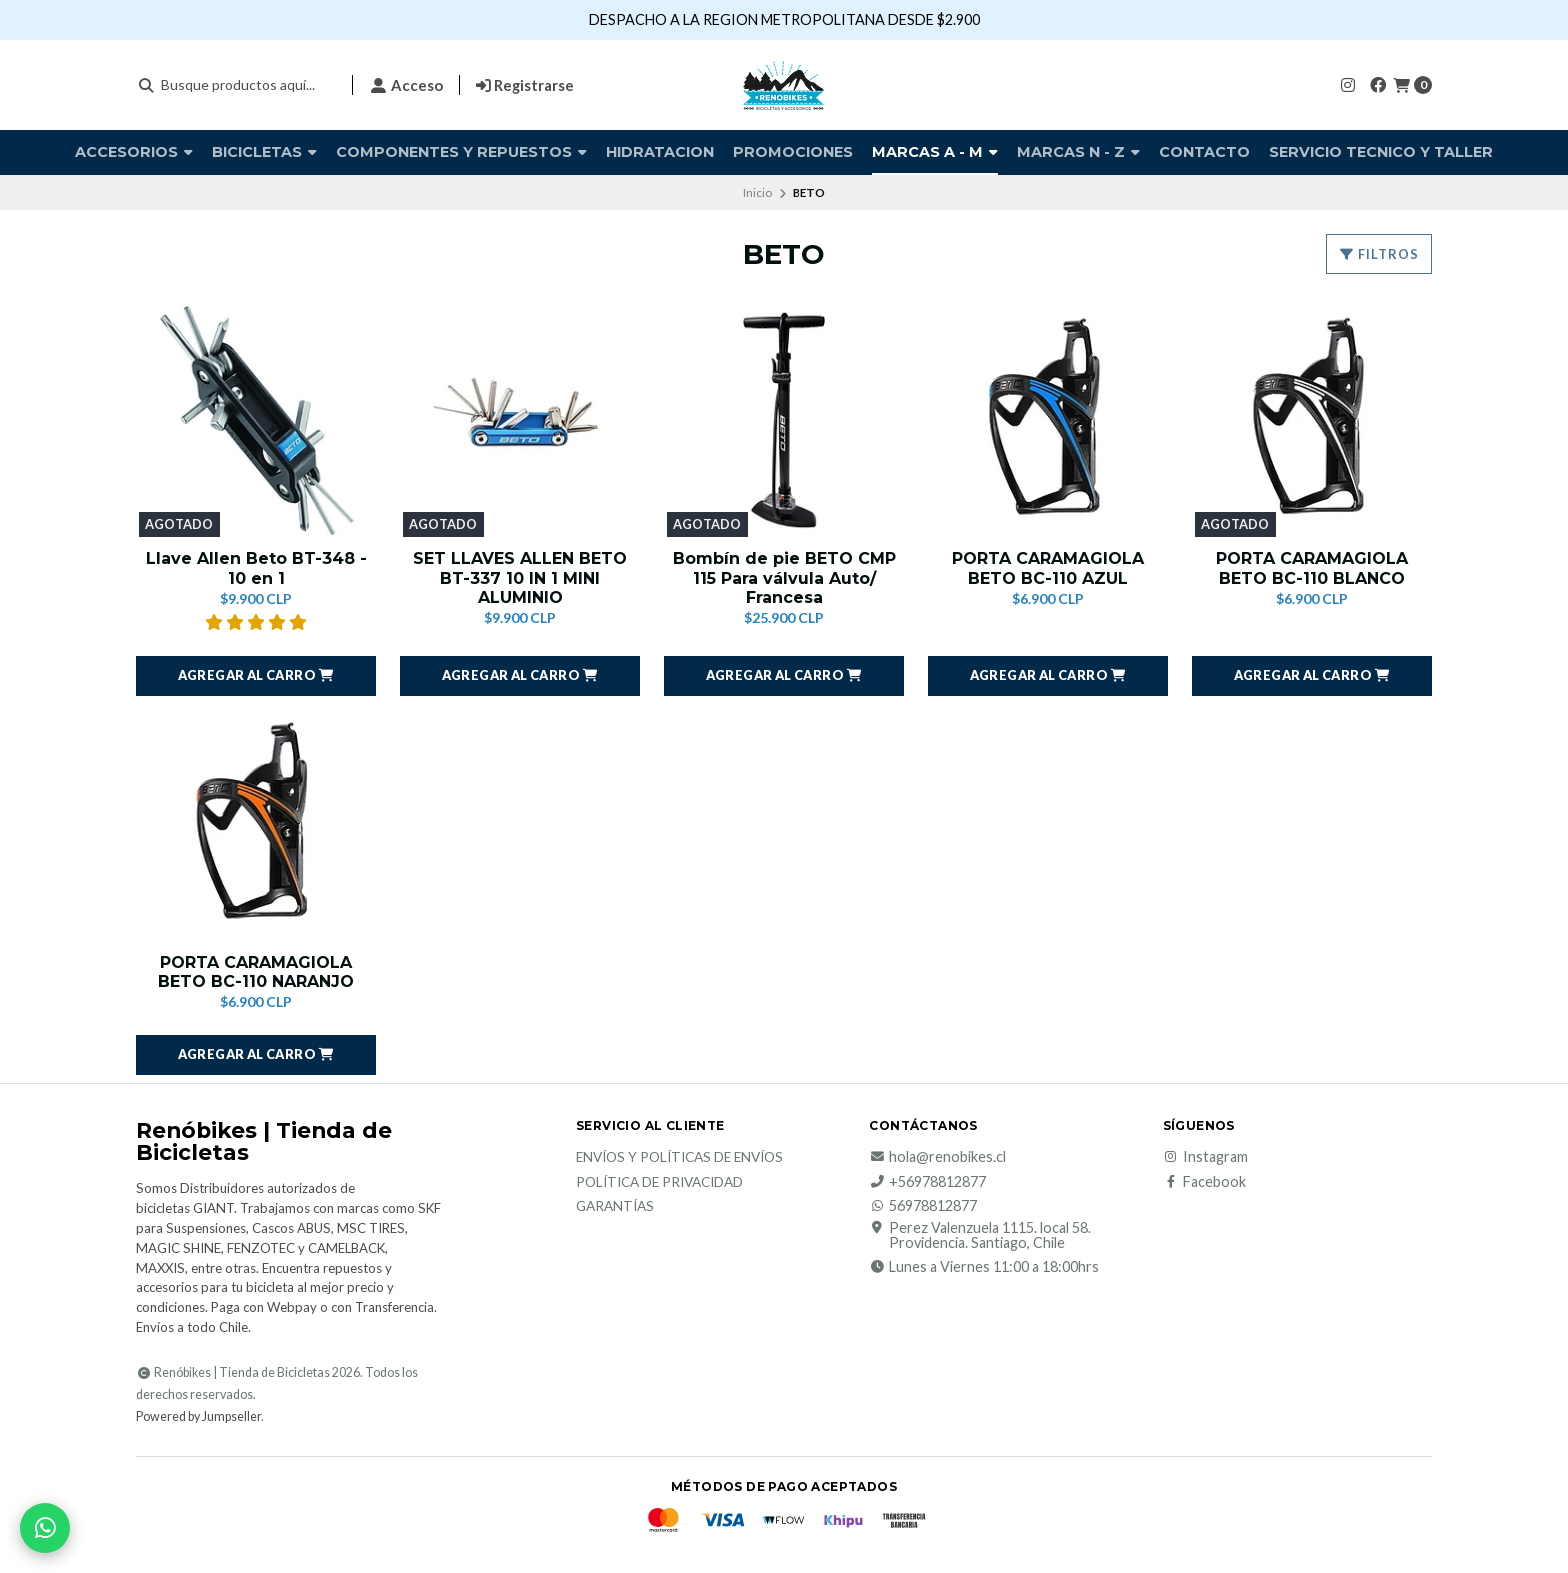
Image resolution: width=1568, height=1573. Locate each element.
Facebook (1204, 1182)
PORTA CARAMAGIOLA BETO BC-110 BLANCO (1312, 568)
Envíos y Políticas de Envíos (679, 1158)
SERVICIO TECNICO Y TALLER (1381, 152)
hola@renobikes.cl (937, 1157)
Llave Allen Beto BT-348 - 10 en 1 (256, 568)
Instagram (1205, 1157)
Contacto (1204, 152)
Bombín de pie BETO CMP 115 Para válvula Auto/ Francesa (784, 577)
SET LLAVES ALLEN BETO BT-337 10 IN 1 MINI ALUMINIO (520, 577)
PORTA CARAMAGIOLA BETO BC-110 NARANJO (256, 972)
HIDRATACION (660, 152)
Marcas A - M (935, 152)
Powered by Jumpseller (198, 1416)
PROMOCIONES (793, 152)
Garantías (615, 1207)
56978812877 (923, 1206)
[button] (256, 676)
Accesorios (134, 152)
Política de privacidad (659, 1183)
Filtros (1379, 254)
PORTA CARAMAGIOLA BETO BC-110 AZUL (1048, 568)
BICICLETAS (264, 152)
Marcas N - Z (1078, 152)
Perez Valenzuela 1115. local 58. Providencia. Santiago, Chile (980, 1235)
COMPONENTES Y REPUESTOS (461, 152)
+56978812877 (927, 1182)
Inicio (757, 192)
